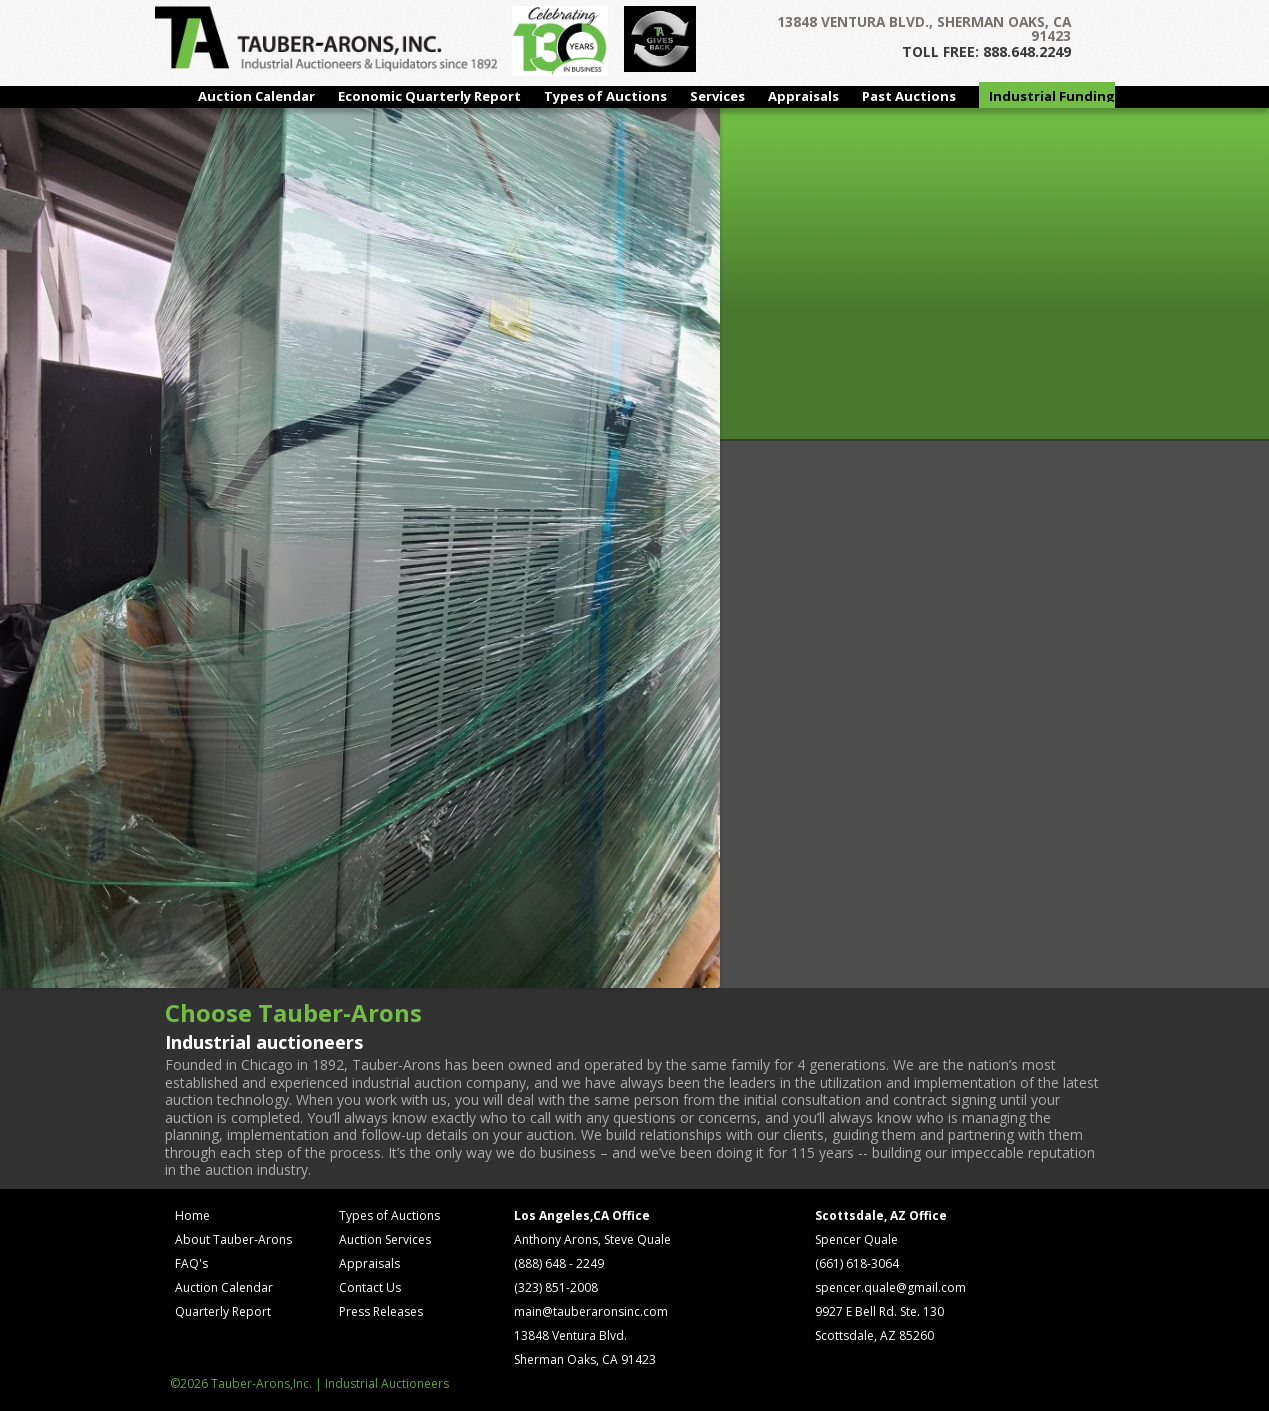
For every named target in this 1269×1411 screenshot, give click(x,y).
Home (192, 1215)
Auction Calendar (256, 96)
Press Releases (381, 1311)
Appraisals (803, 96)
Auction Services (385, 1239)
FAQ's (191, 1263)
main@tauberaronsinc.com (591, 1311)
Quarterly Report (223, 1311)
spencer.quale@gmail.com (890, 1287)
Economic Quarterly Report (429, 96)
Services (717, 96)
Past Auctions (909, 96)
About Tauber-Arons (233, 1239)
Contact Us (370, 1287)
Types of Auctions (605, 96)
